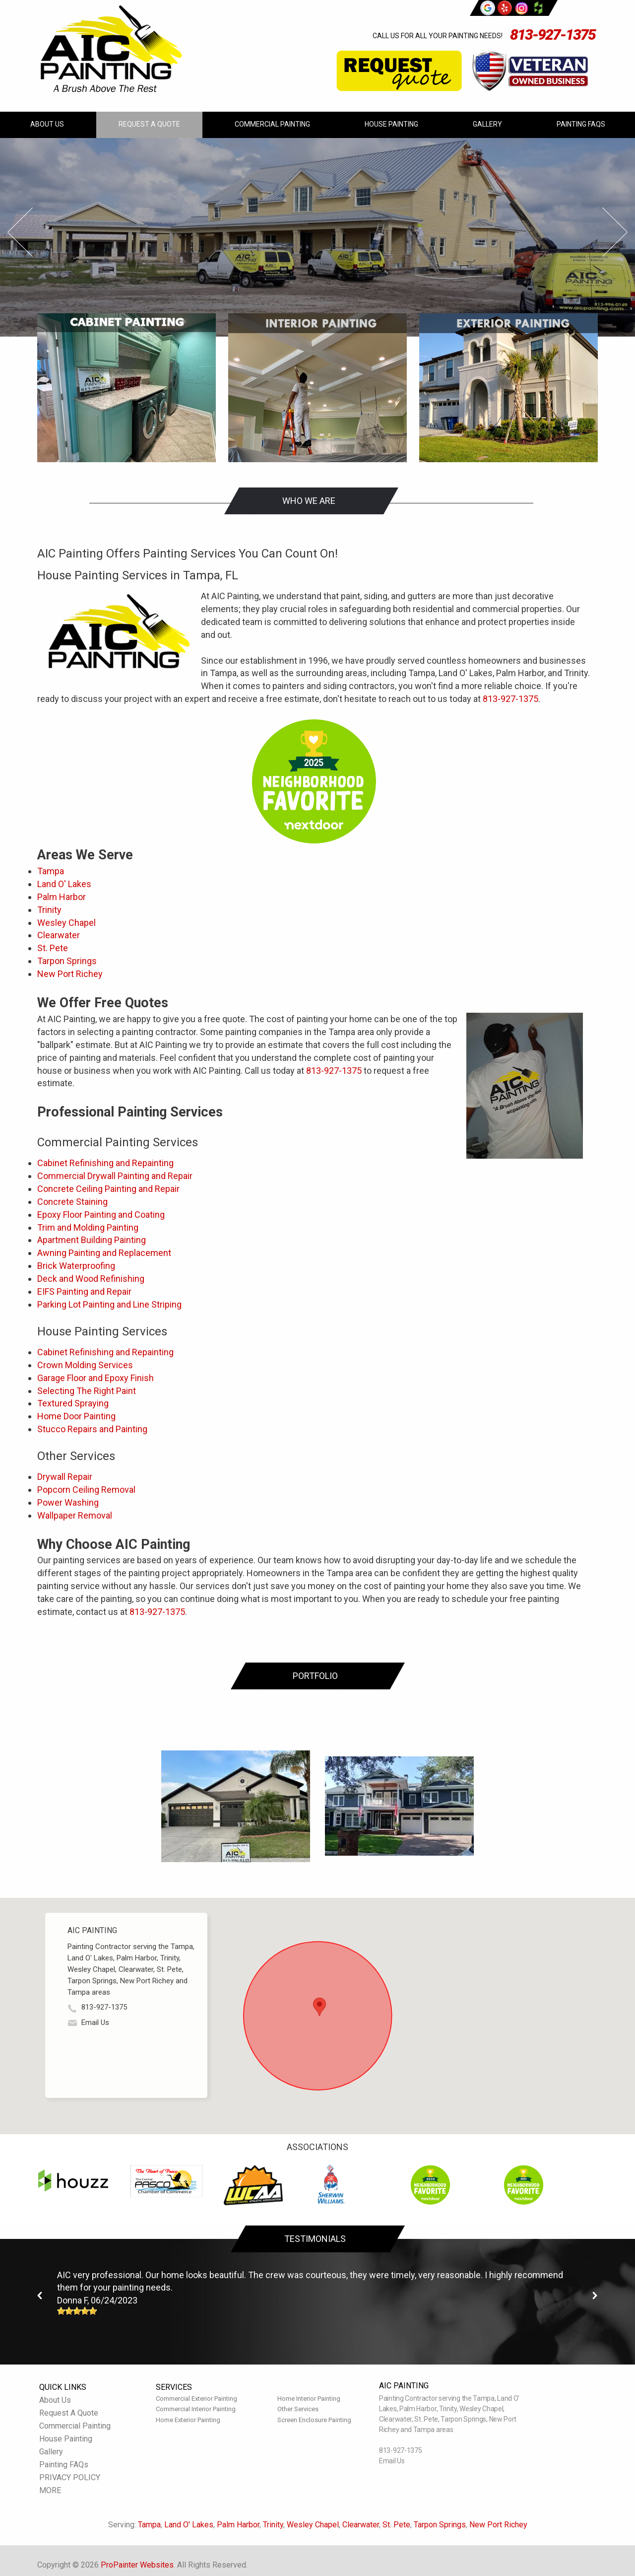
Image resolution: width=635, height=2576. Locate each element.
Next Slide (615, 232)
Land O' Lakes (64, 884)
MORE (50, 2490)
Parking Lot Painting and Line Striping (109, 1304)
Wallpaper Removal (74, 1515)
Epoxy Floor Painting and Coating (101, 1214)
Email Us (95, 2022)
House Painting (391, 124)
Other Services (297, 2409)
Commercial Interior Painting (196, 2409)
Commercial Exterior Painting (196, 2398)
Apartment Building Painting (91, 1240)
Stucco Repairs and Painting (92, 1429)
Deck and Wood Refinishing (90, 1278)
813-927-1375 (552, 34)
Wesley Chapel (66, 922)
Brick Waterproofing (76, 1265)
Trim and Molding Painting (87, 1227)
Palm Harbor (61, 897)
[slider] (77, 2311)
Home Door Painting (76, 1416)
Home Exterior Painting (188, 2420)
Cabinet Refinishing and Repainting (105, 1163)
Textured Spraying (73, 1403)
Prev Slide (20, 232)
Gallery (487, 124)
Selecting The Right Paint (86, 1391)
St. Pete (52, 948)
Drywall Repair (64, 1476)
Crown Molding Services (85, 1365)
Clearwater (58, 935)
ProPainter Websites (137, 2565)
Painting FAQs (581, 124)
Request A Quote (149, 124)
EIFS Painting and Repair (84, 1291)
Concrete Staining (72, 1201)
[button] (319, 2007)
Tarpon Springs (67, 961)
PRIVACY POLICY (69, 2477)
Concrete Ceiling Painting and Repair (108, 1189)
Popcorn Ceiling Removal (86, 1489)
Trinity (49, 910)
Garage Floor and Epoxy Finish (95, 1378)
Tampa (50, 871)
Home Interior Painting (308, 2398)
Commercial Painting (272, 124)
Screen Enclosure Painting (314, 2420)
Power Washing (68, 1502)
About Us (47, 124)
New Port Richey (70, 974)
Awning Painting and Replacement (104, 1253)
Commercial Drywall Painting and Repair (114, 1176)
